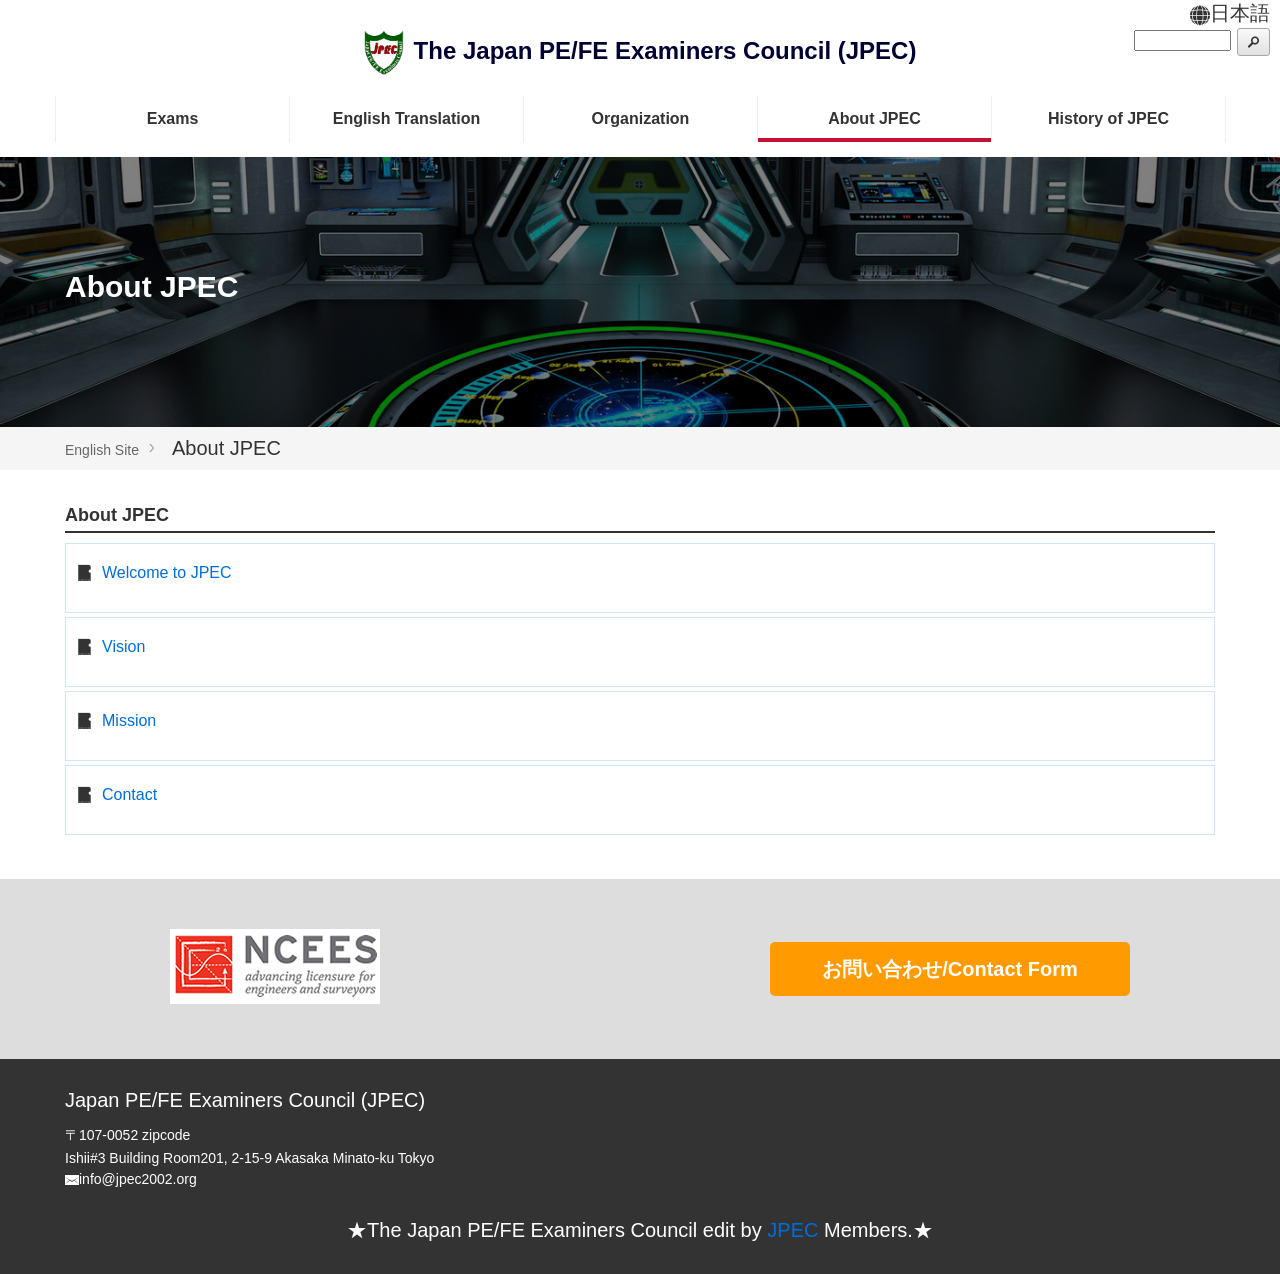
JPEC (792, 1230)
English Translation (407, 118)
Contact (129, 794)
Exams (173, 118)
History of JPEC (1108, 118)
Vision (123, 646)
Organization (641, 118)
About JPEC (874, 118)
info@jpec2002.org (138, 1179)
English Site (102, 450)
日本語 (1230, 13)
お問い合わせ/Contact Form (950, 969)
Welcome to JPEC (167, 572)
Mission (129, 720)
